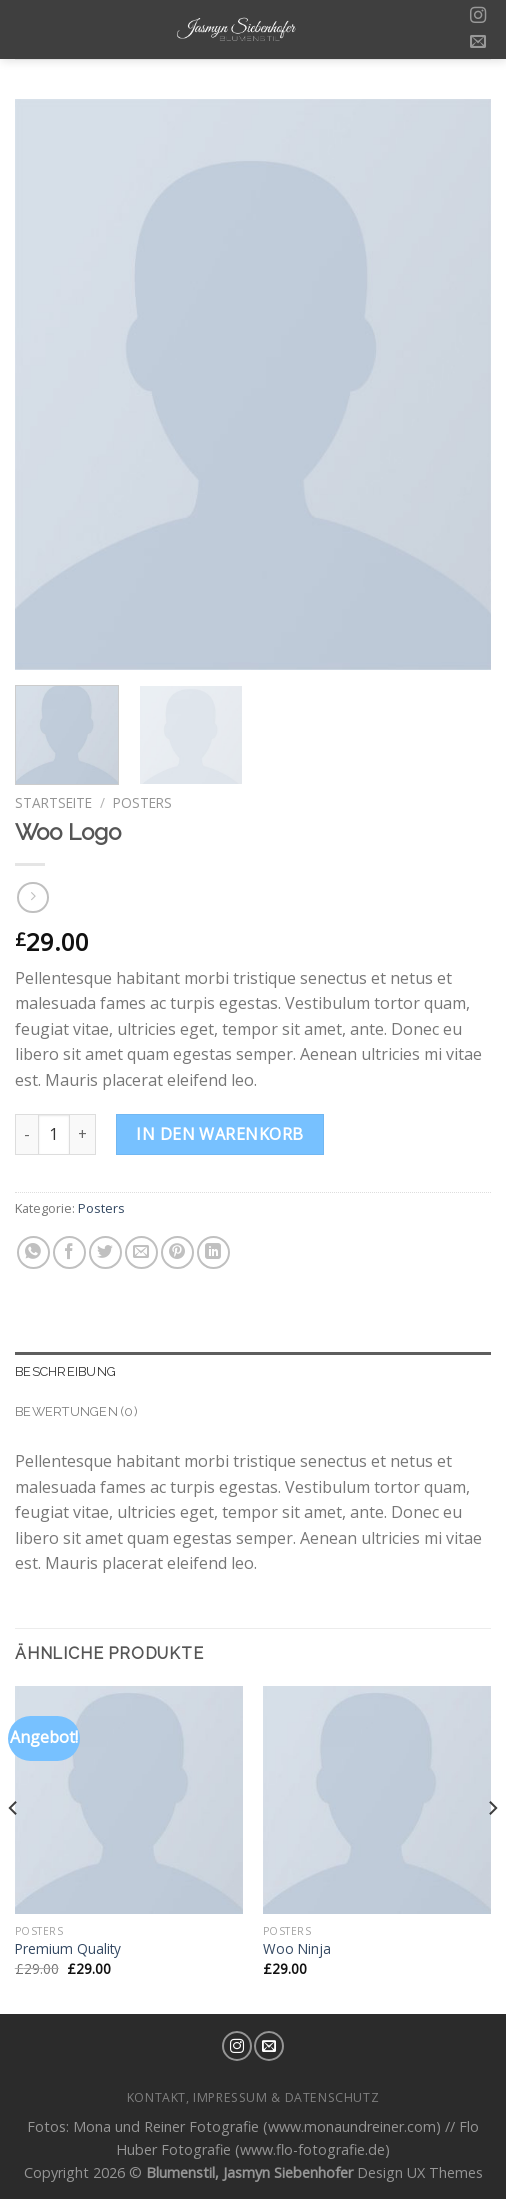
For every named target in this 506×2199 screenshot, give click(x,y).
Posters (142, 802)
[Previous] (14, 1848)
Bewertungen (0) (76, 1411)
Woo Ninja (297, 1949)
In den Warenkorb (220, 1134)
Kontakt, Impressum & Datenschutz (253, 2097)
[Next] (492, 1848)
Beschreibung (65, 1371)
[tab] (253, 1372)
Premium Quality (68, 1949)
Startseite (53, 802)
